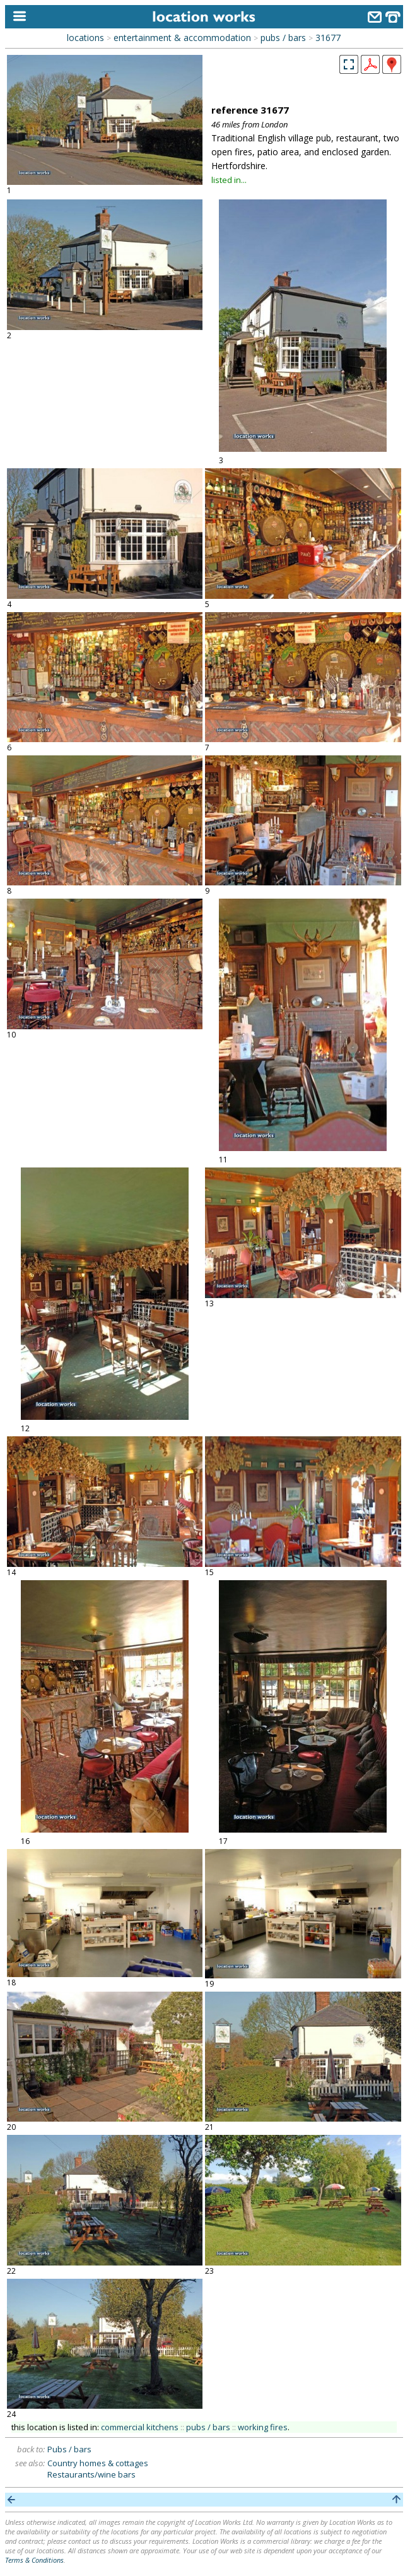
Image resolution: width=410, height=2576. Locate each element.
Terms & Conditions (34, 2560)
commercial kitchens (140, 2427)
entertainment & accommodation (182, 38)
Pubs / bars (69, 2449)
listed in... (229, 180)
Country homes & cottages (97, 2463)
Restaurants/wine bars (91, 2474)
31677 (328, 38)
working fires (263, 2427)
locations (85, 38)
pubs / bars (283, 38)
